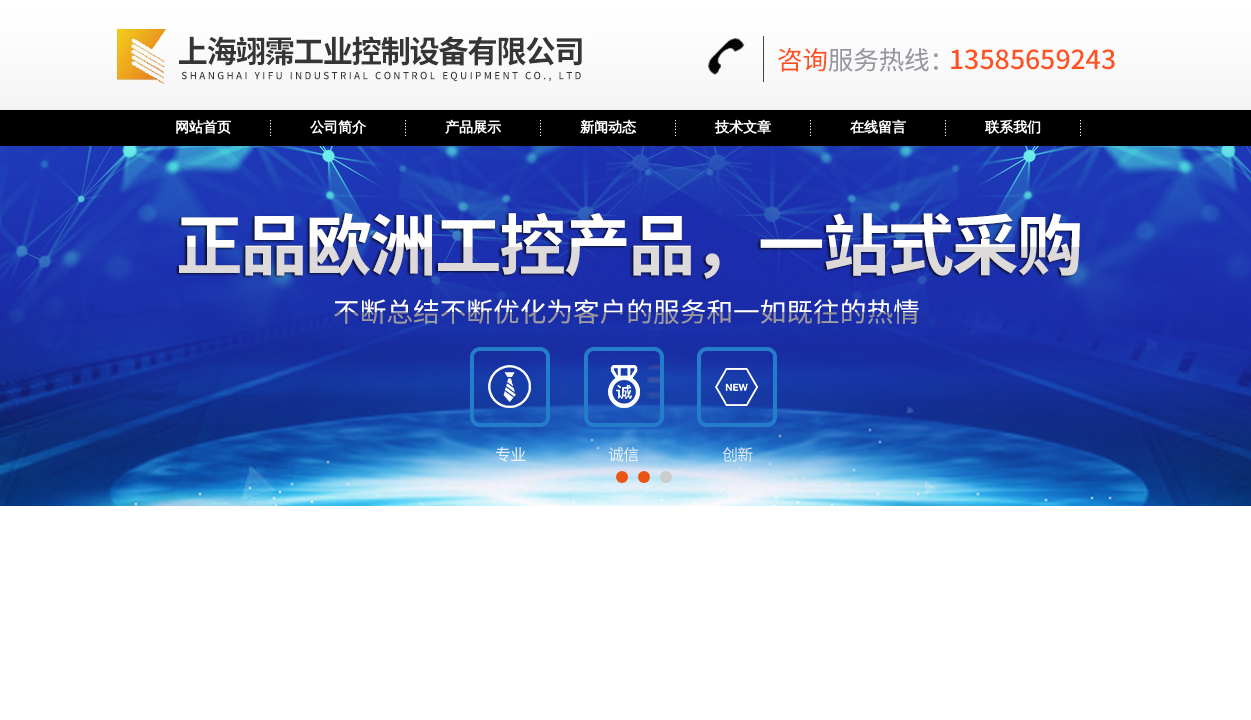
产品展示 (473, 127)
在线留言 (878, 127)
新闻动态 (608, 127)
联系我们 (1013, 127)
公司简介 (338, 127)
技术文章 (743, 127)
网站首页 (203, 127)
